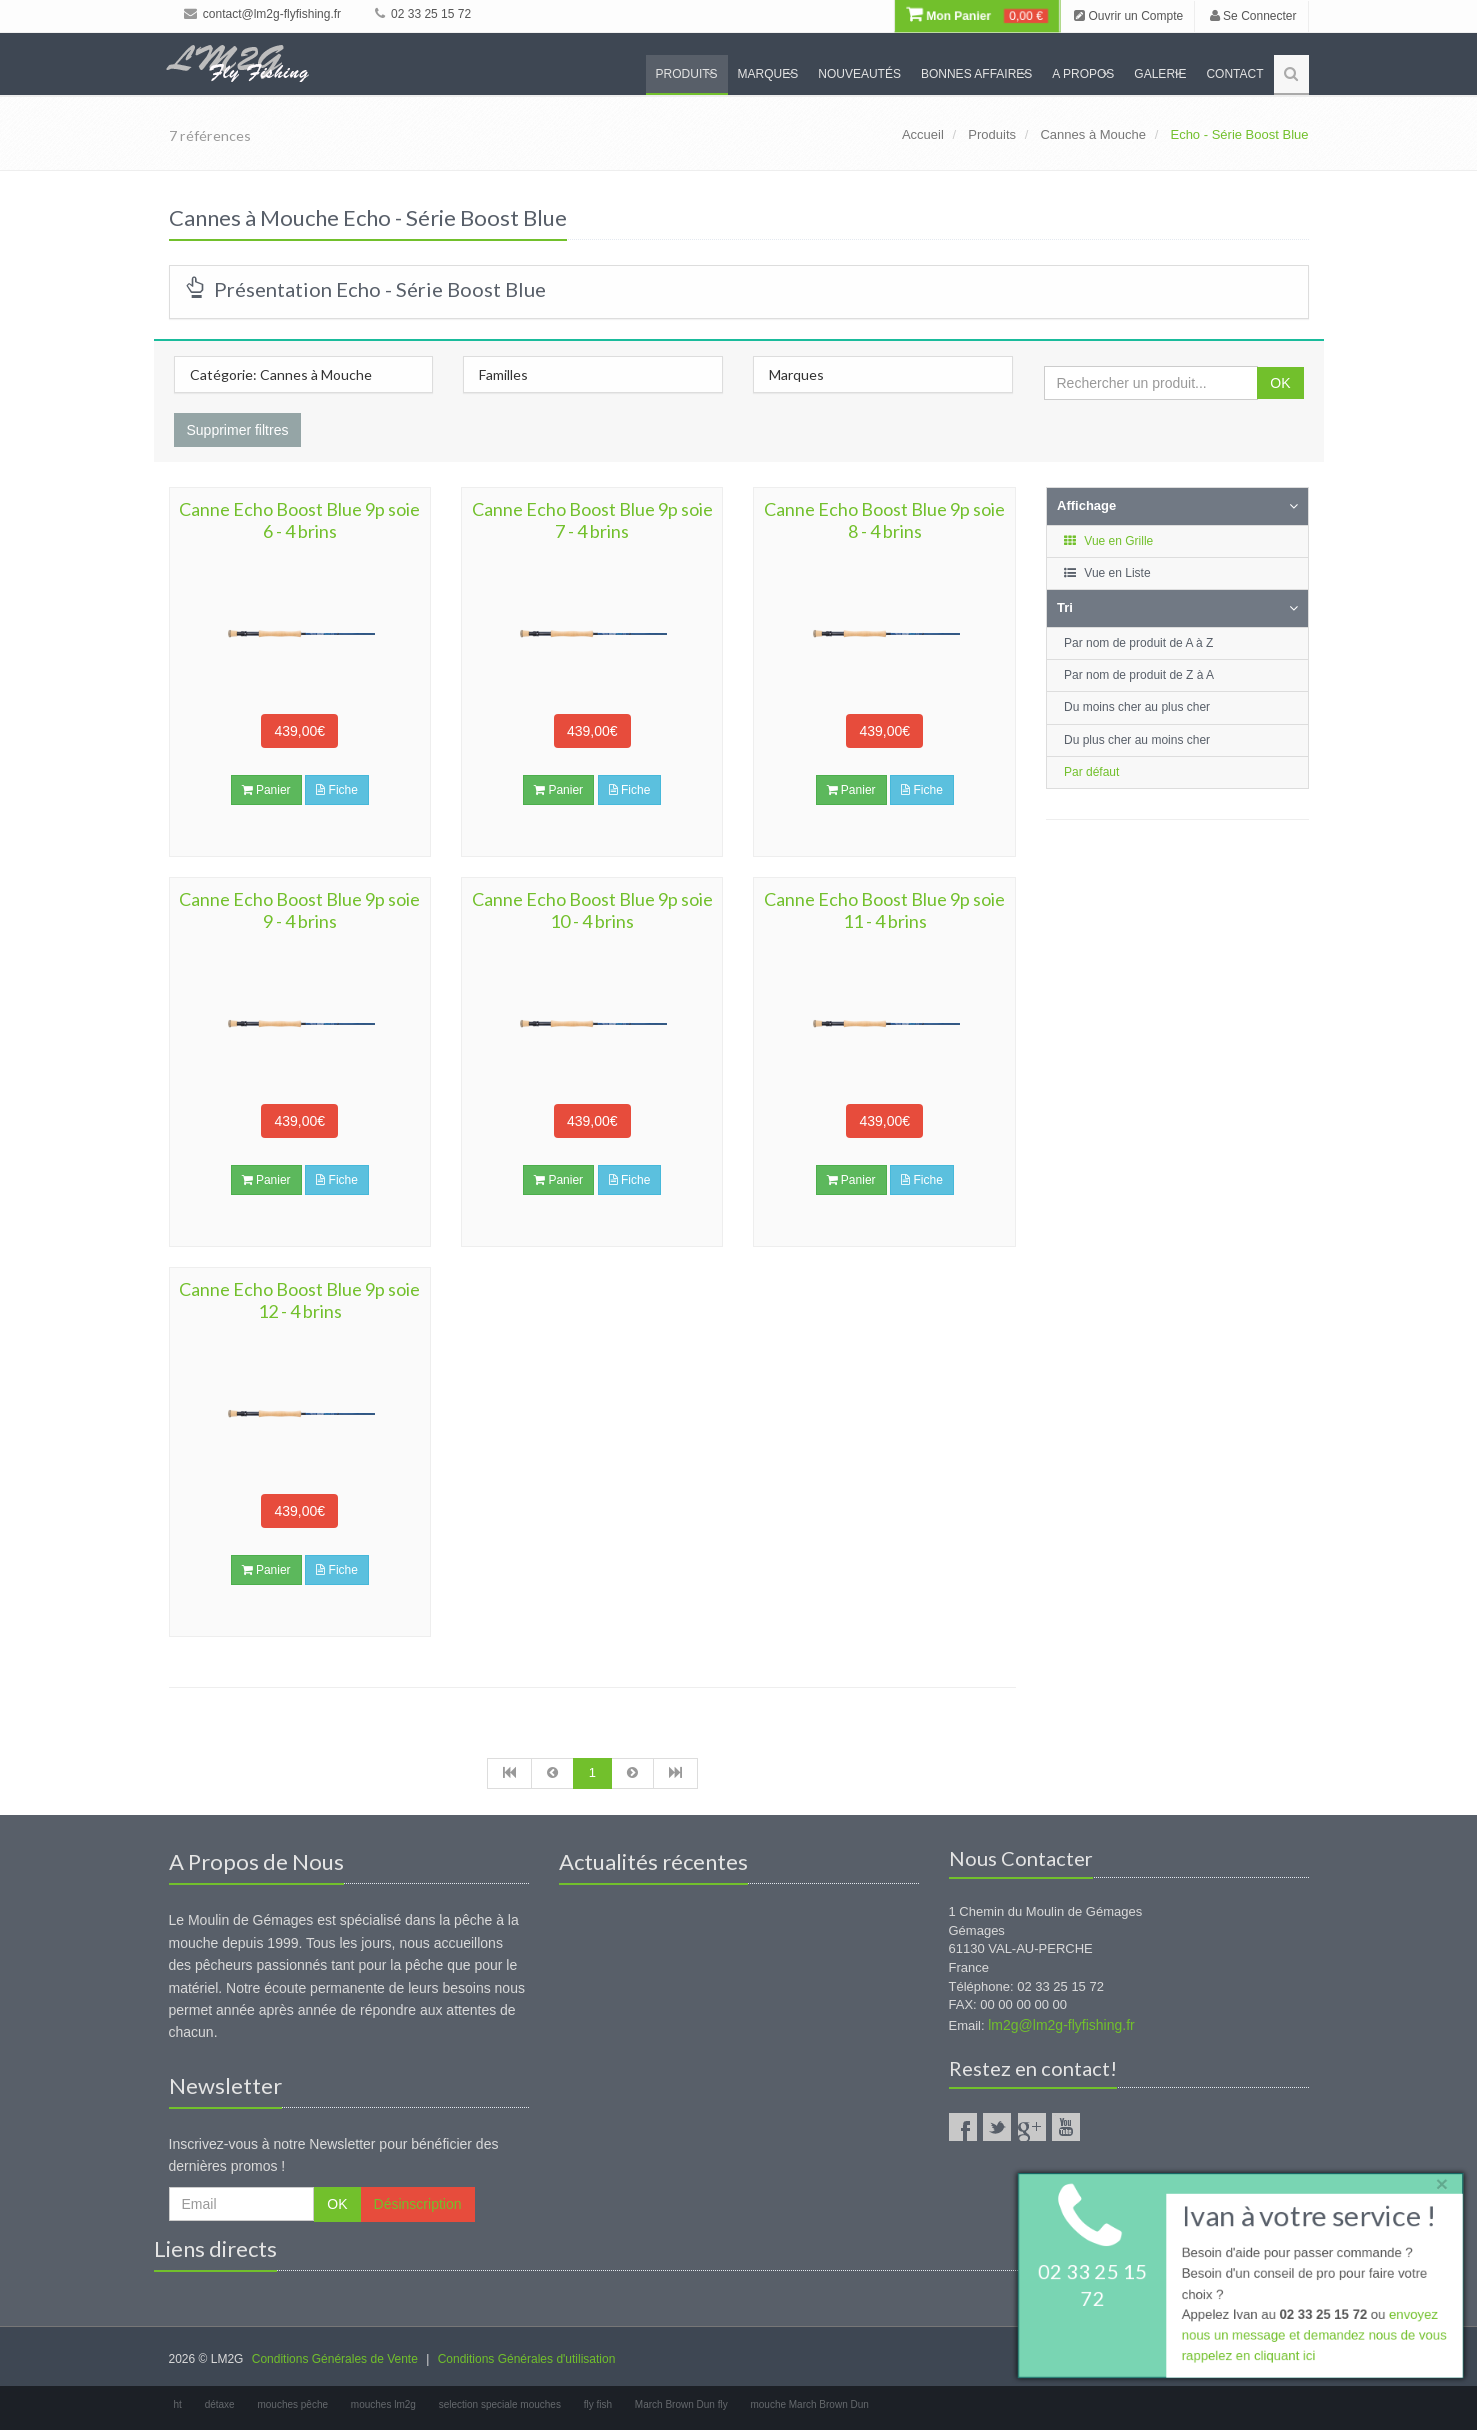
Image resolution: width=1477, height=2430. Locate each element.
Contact (1234, 74)
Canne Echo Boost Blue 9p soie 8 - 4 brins (884, 520)
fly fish (598, 2404)
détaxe (220, 2404)
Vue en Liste (1106, 573)
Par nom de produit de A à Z (1138, 643)
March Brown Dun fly (681, 2404)
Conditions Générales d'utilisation (527, 2359)
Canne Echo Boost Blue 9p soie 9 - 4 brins (299, 910)
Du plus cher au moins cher (1137, 740)
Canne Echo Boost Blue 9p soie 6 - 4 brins (299, 520)
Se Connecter (1253, 16)
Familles (503, 374)
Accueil (923, 134)
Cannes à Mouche (1093, 134)
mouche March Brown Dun (809, 2404)
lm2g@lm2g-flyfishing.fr (1061, 2025)
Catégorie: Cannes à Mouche (281, 374)
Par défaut (1091, 772)
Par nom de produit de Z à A (1139, 675)
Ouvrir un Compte (1128, 16)
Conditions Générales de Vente (335, 2359)
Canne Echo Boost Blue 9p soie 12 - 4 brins (299, 1300)
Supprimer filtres (238, 430)
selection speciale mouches (500, 2404)
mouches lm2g (383, 2404)
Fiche (337, 790)
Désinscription (418, 2204)
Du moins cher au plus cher (1137, 707)
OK (1280, 383)
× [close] (1440, 2182)
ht (178, 2404)
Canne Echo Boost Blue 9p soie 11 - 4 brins (884, 910)
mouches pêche (292, 2404)
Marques (768, 74)
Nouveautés (859, 74)
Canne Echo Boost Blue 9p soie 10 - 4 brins (592, 910)
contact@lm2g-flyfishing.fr (263, 14)
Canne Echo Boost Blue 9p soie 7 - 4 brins (592, 520)
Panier (266, 790)
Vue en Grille (1107, 541)
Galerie (1160, 74)
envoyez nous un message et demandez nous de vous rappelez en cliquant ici (1313, 2336)
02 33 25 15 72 (423, 14)
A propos (1083, 74)
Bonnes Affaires (976, 74)
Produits (687, 74)
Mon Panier (977, 16)
